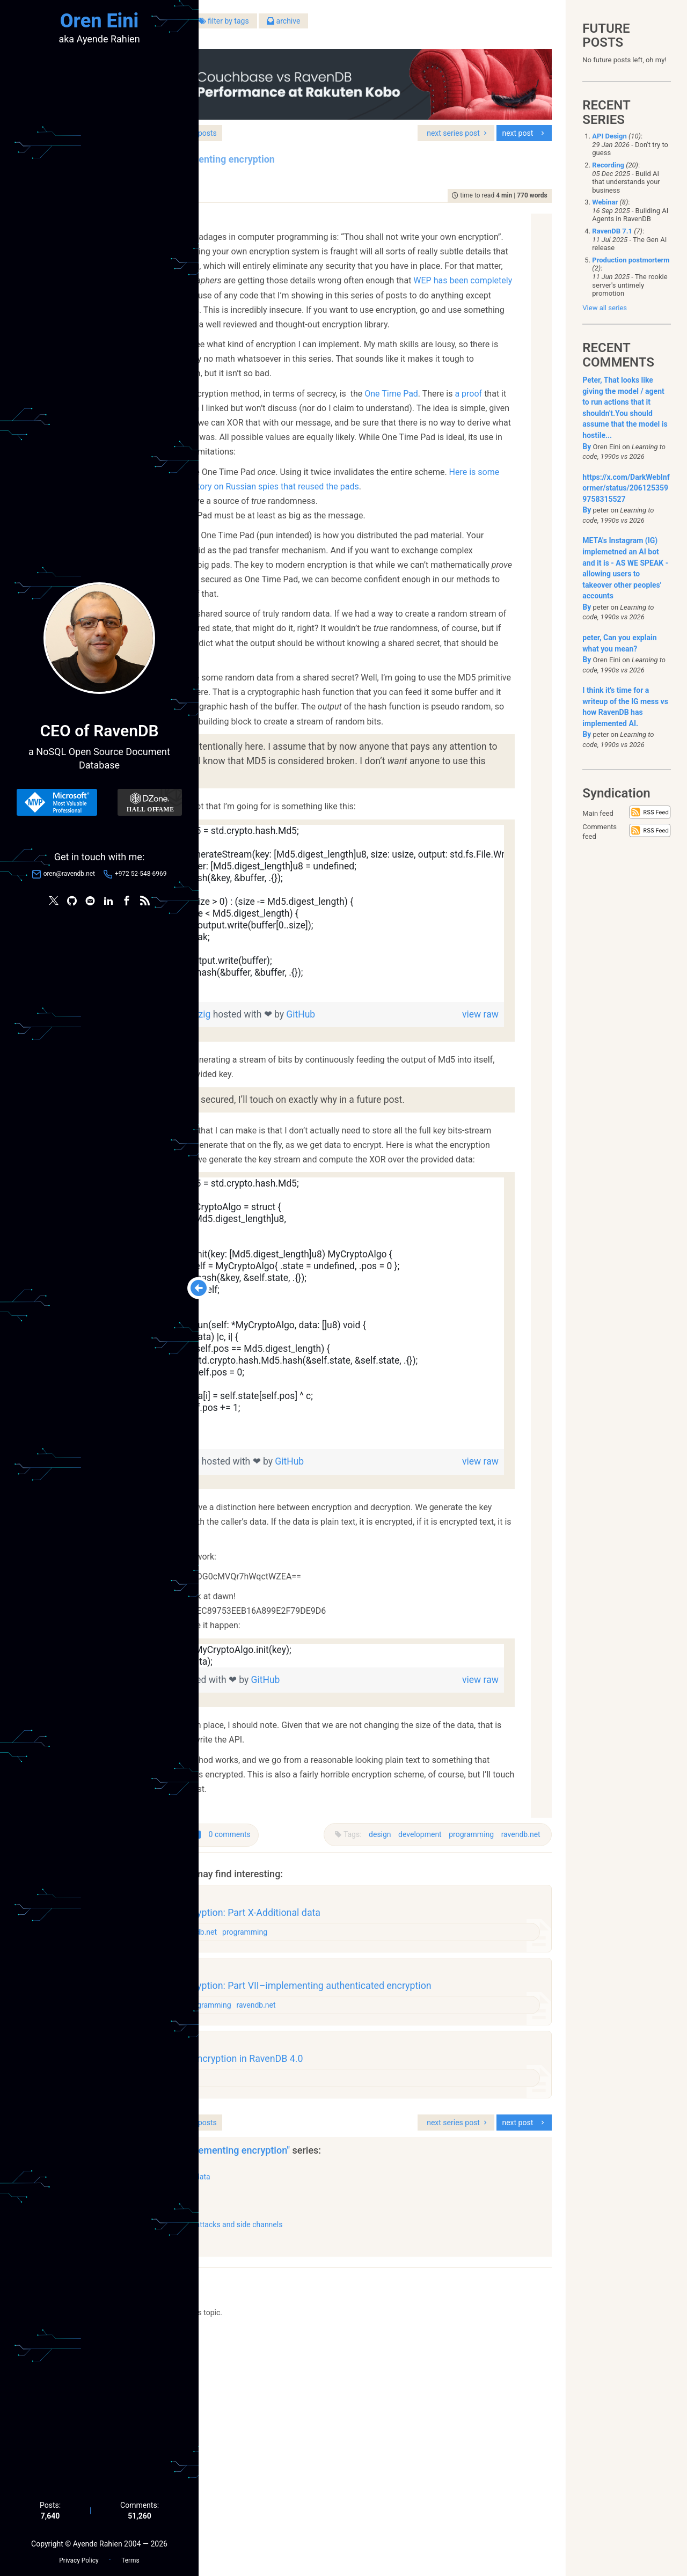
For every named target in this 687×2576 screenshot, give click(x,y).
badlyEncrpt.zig (287, 1620)
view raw (494, 1143)
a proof (301, 450)
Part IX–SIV (295, 2435)
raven (291, 2307)
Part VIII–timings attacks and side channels (349, 2458)
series (325, 116)
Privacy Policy (78, 2555)
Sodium (324, 337)
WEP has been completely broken (347, 293)
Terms (130, 2555)
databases (271, 2125)
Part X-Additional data (312, 2411)
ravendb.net (513, 2021)
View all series (604, 308)
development (413, 2021)
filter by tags (362, 26)
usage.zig (275, 1838)
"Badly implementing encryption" (361, 2384)
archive (423, 26)
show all (246, 2474)
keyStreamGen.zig (293, 1143)
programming (464, 2021)
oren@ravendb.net (69, 876)
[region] (383, 1042)
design (373, 2021)
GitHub (419, 1143)
